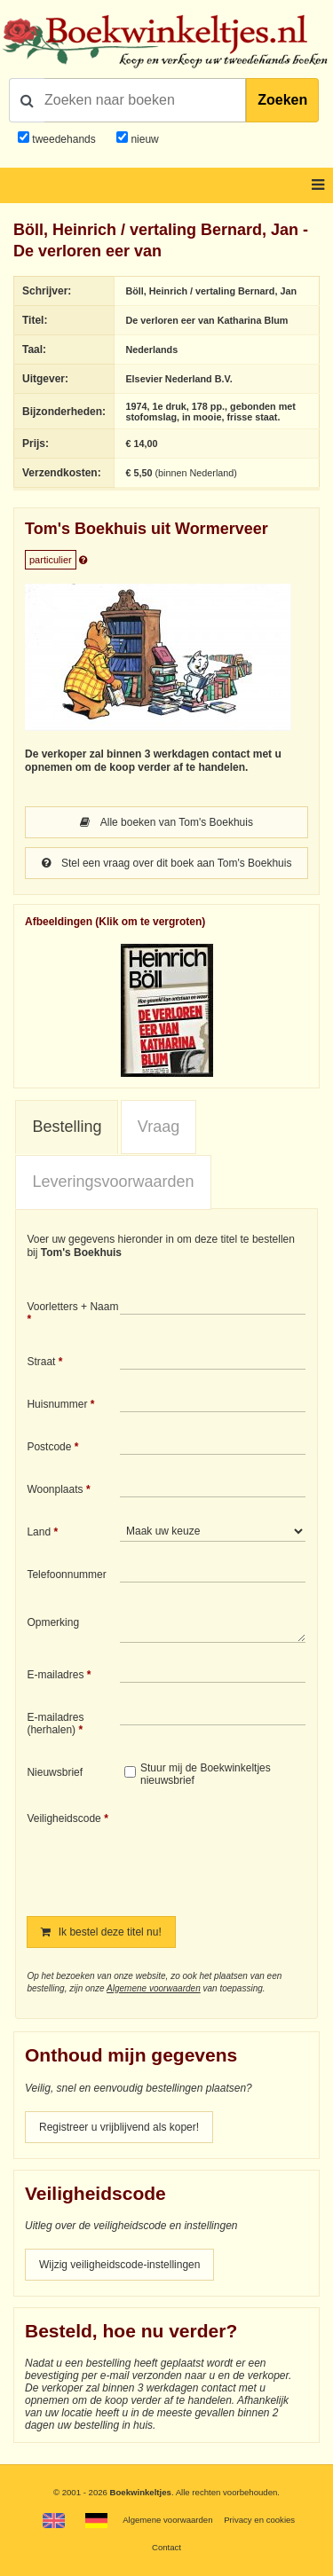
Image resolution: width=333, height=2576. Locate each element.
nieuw (143, 139)
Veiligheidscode (63, 1818)
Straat (41, 1361)
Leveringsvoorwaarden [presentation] (113, 1181)
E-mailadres (55, 1675)
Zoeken (282, 99)
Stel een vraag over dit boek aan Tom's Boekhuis (167, 863)
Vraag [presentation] (158, 1126)
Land (39, 1532)
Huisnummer (57, 1404)
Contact (166, 2547)
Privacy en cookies (259, 2520)
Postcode (49, 1447)
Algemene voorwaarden (154, 1988)
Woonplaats (55, 1489)
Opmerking (53, 1622)
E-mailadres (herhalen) (55, 1723)
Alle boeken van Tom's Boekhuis (166, 822)
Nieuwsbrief (55, 1772)
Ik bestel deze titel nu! (101, 1932)
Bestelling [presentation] (66, 1126)
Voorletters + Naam (72, 1306)
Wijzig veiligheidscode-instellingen (119, 2264)
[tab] (66, 1127)
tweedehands (63, 139)
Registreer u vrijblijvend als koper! (119, 2127)
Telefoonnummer (66, 1574)
